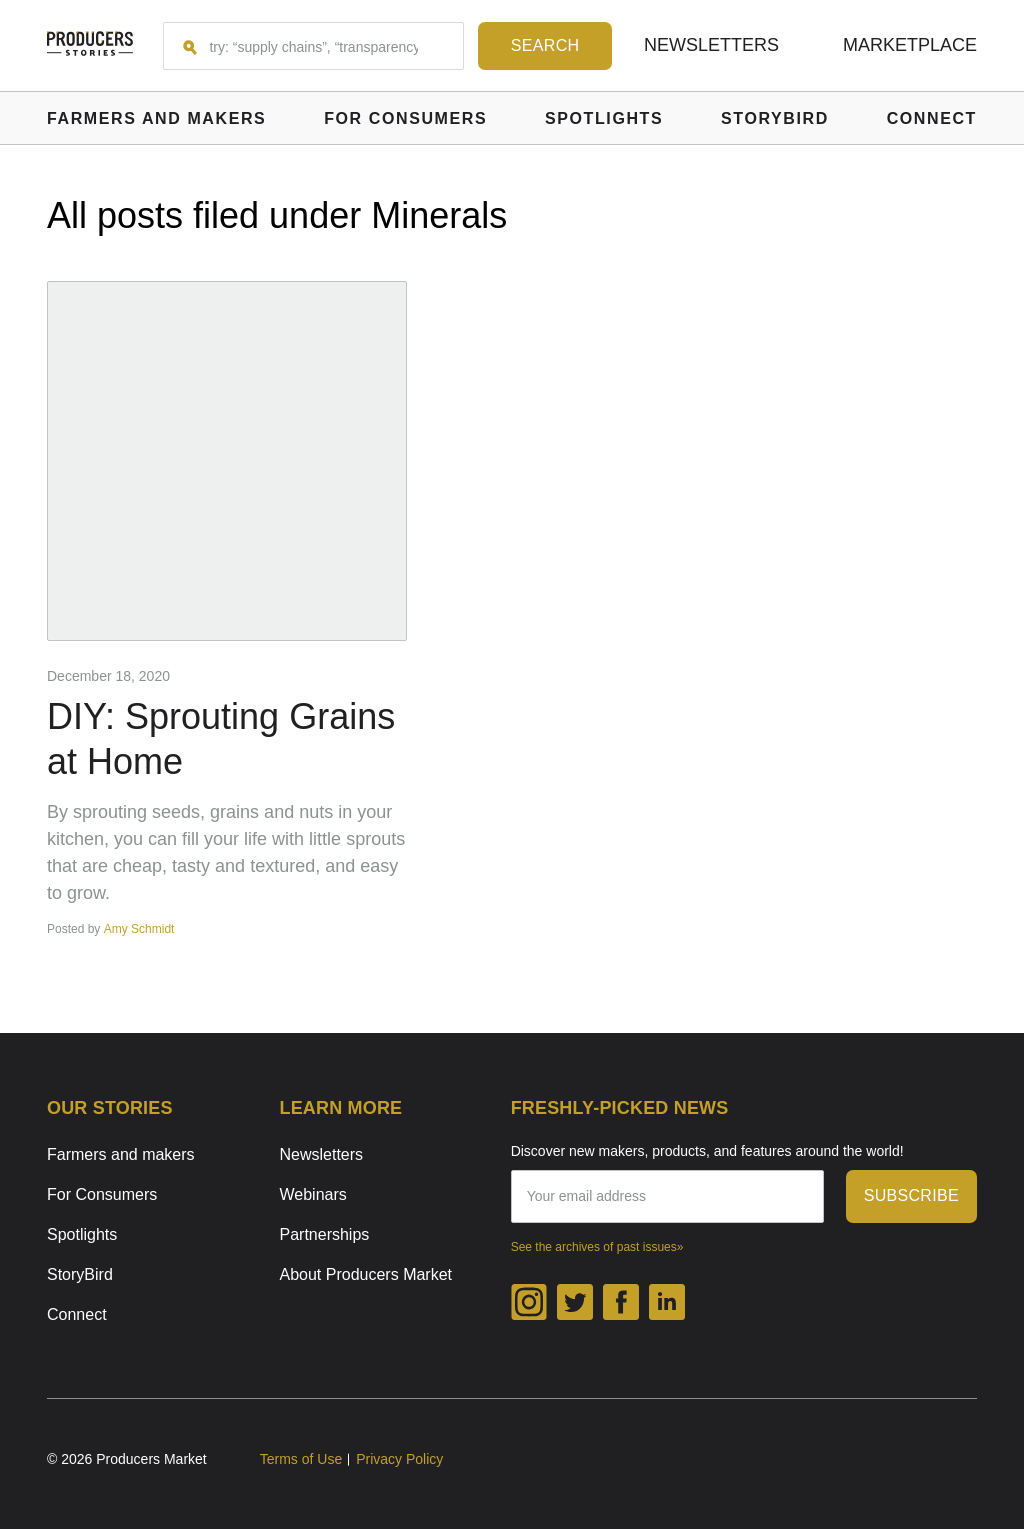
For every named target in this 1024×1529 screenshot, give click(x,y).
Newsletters (711, 45)
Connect (77, 1314)
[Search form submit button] (545, 46)
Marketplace (910, 45)
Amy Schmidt (139, 929)
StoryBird (80, 1274)
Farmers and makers (121, 1154)
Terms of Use (301, 1459)
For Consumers (102, 1194)
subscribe (911, 1195)
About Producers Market (366, 1274)
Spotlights (82, 1234)
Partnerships (325, 1234)
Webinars (313, 1194)
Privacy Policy (399, 1459)
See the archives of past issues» (597, 1247)
